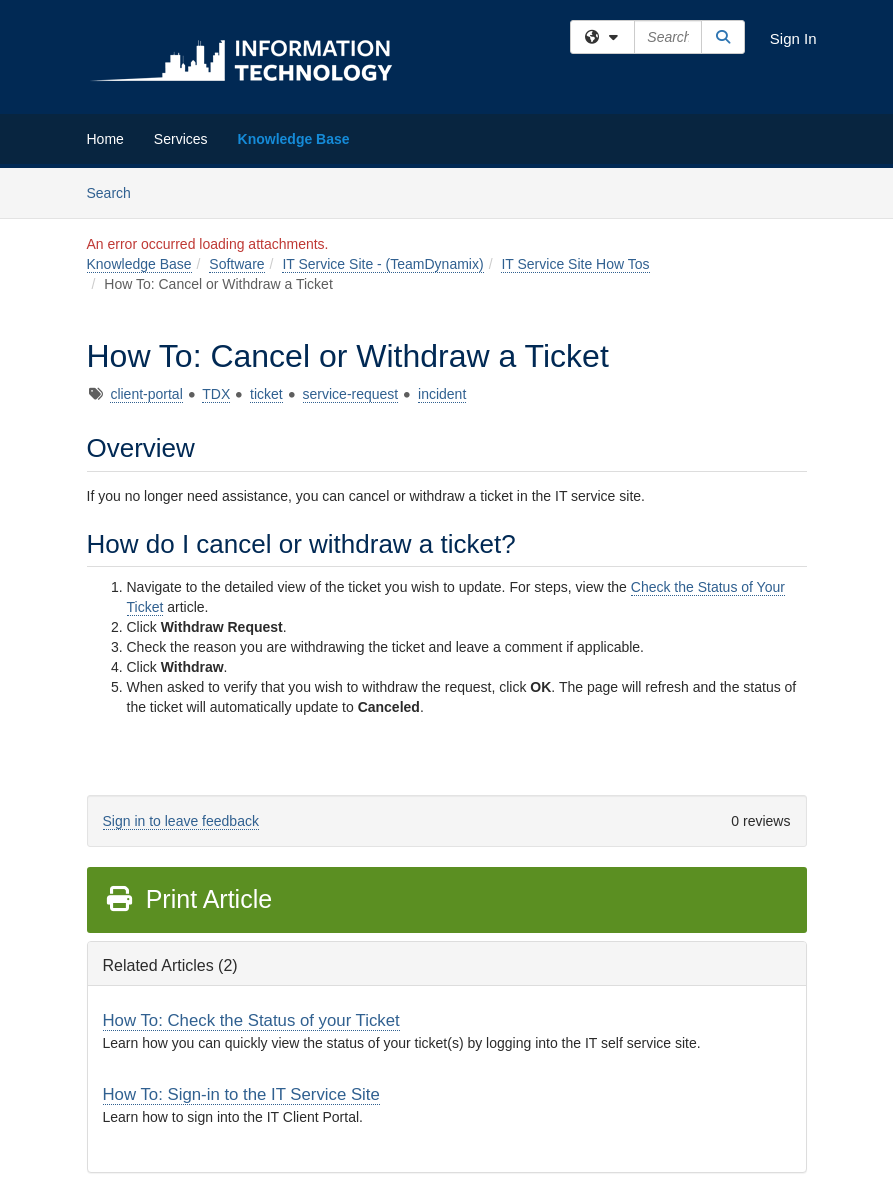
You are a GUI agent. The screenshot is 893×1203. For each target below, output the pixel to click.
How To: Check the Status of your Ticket (251, 1020)
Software (236, 264)
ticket (266, 394)
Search (116, 191)
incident (442, 394)
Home (105, 139)
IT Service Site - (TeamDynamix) (382, 264)
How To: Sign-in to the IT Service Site (241, 1094)
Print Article (188, 899)
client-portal (146, 394)
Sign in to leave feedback (181, 821)
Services (181, 139)
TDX (216, 394)
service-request (351, 394)
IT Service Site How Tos (575, 264)
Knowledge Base (294, 139)
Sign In (793, 38)
